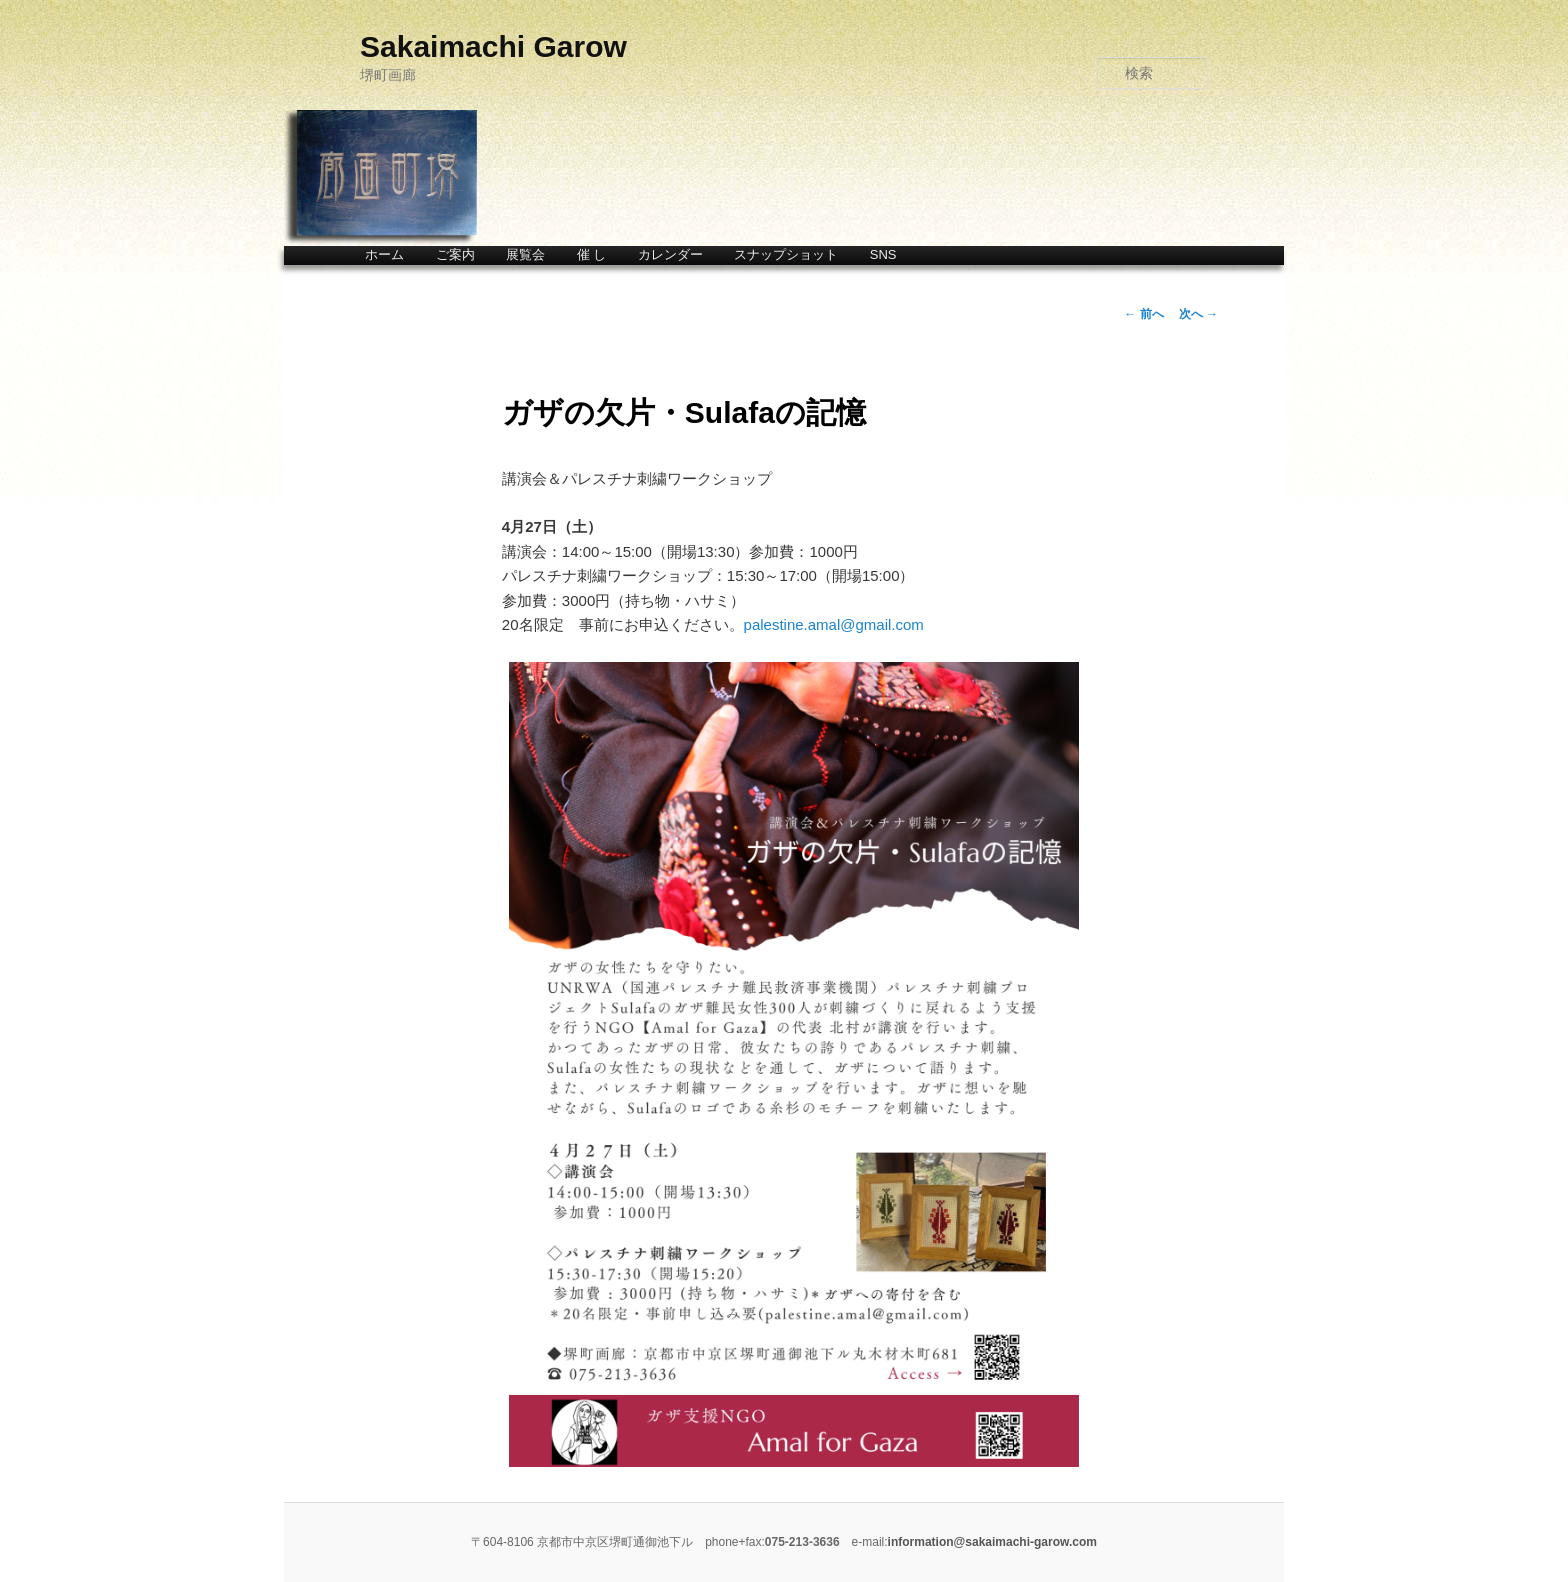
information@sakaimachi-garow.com (992, 1542)
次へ (1198, 314)
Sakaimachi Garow (493, 46)
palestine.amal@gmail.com (834, 624)
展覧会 (525, 254)
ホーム (384, 254)
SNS (883, 254)
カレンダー (670, 254)
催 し (592, 254)
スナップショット (786, 254)
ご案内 (455, 254)
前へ (1143, 314)
